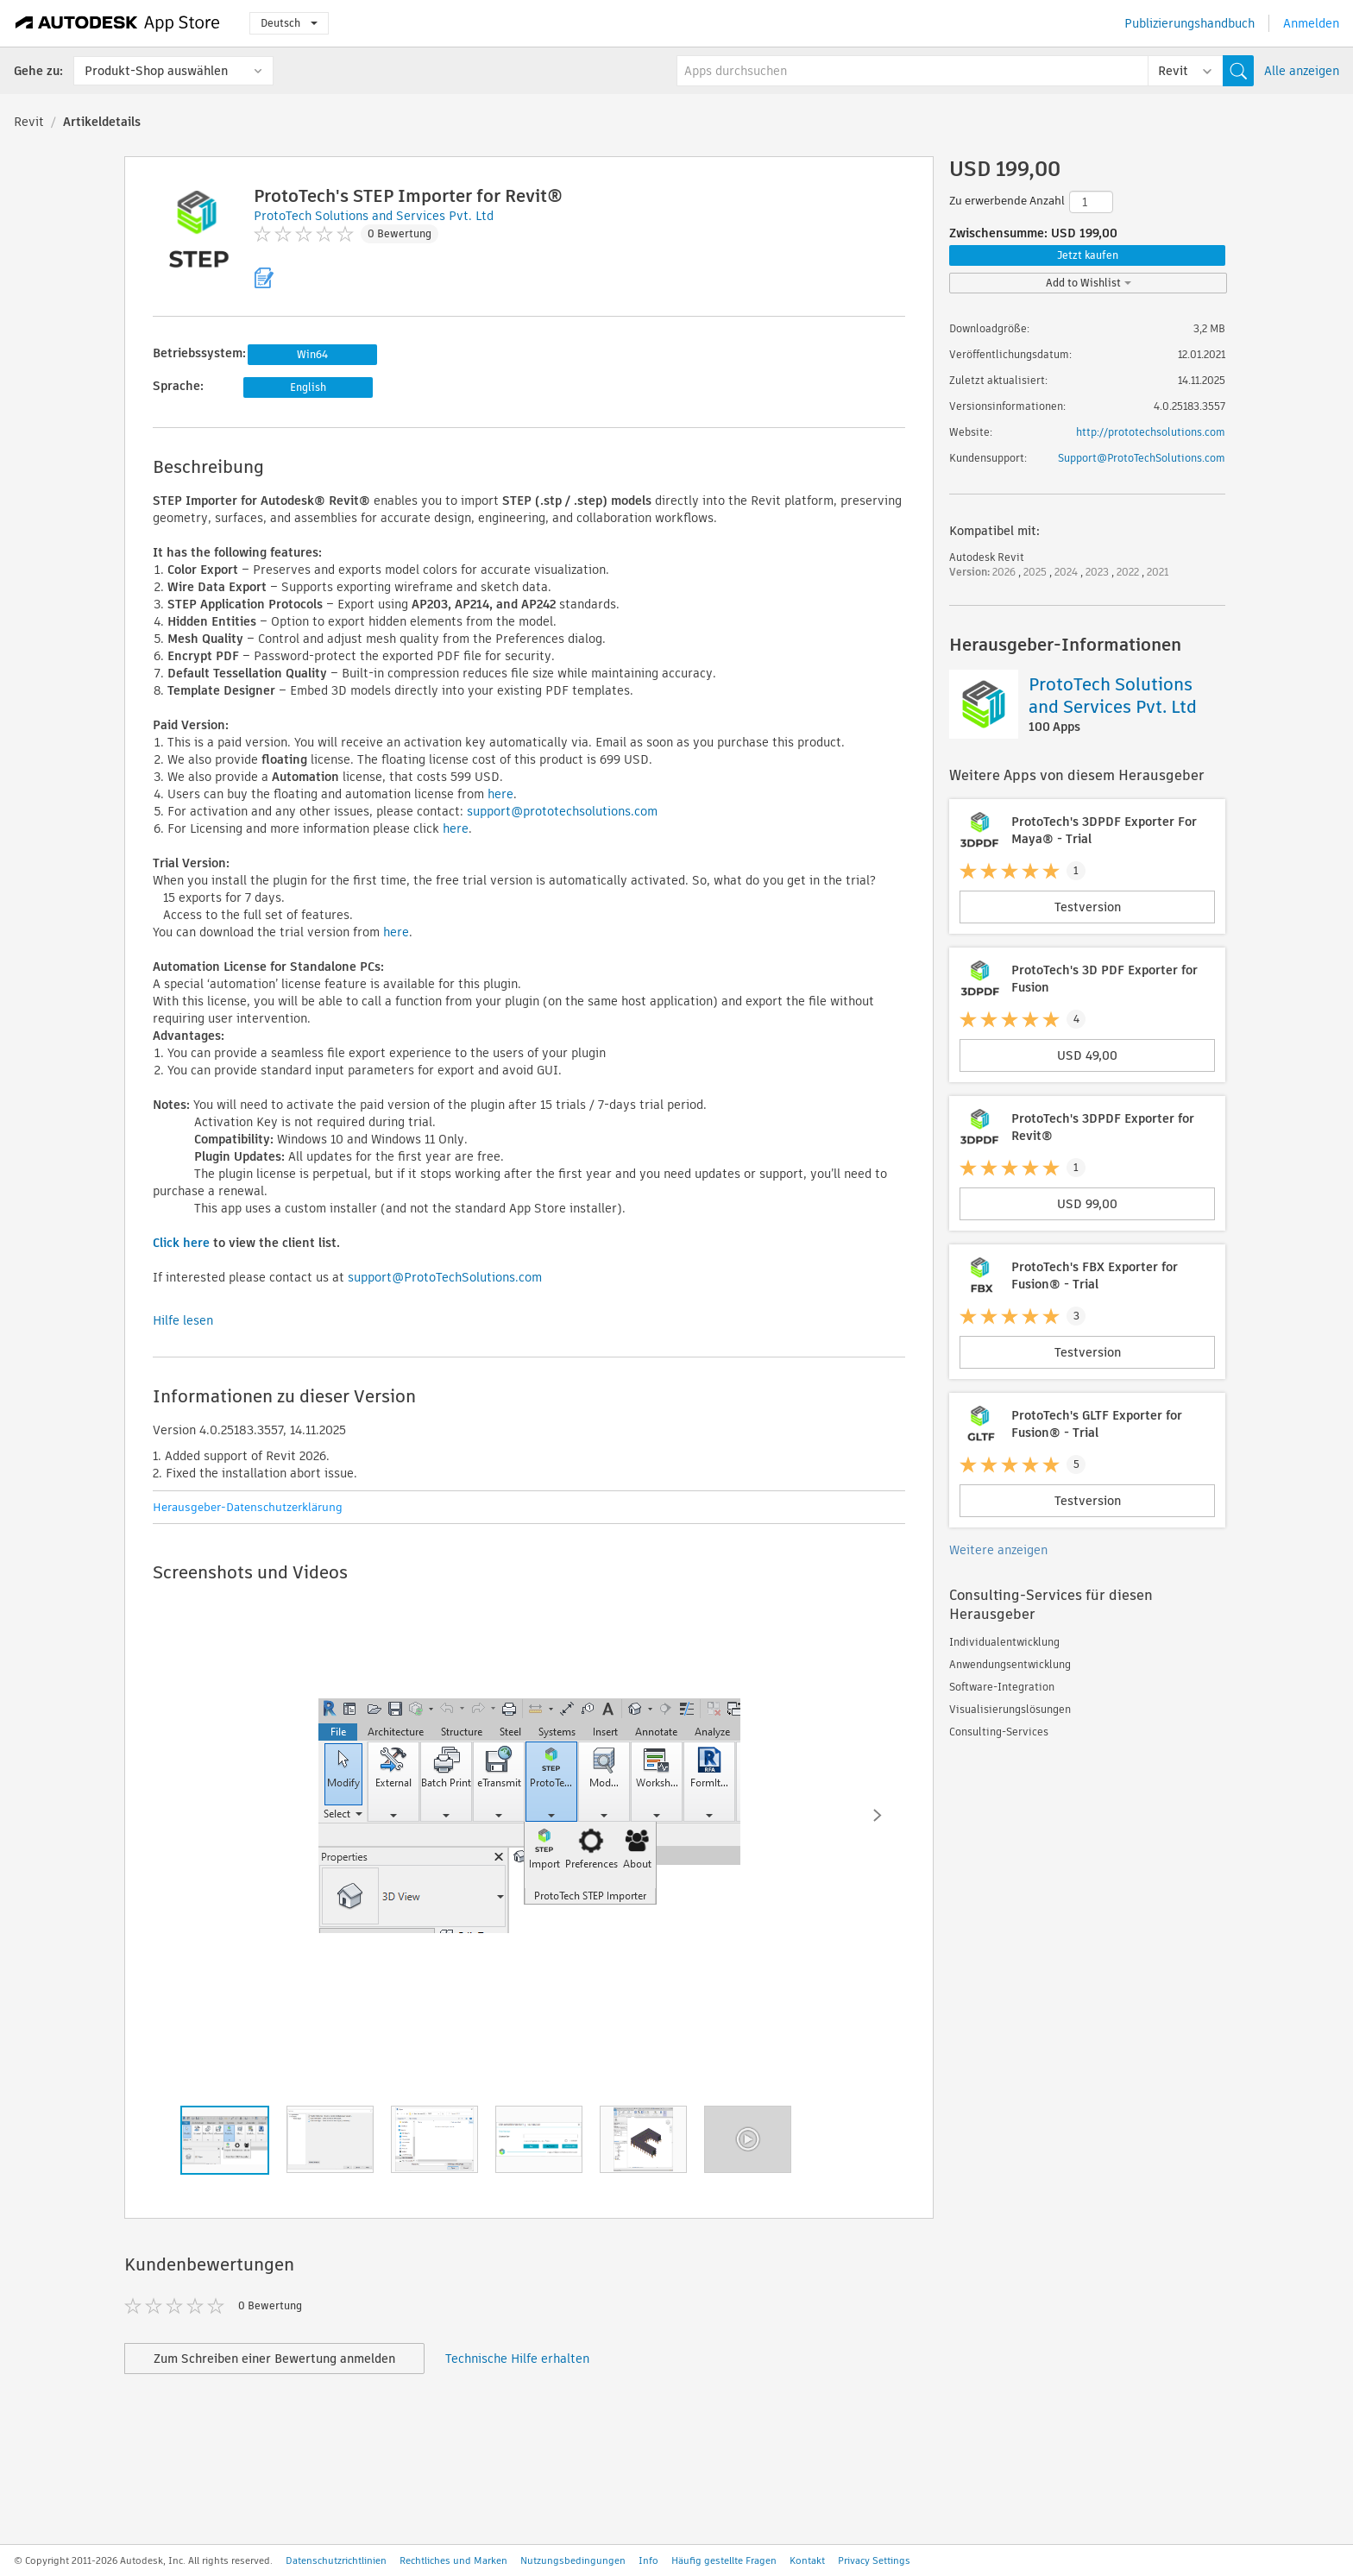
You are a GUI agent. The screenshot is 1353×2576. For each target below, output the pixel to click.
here (500, 794)
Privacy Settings (874, 2560)
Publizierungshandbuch (1189, 23)
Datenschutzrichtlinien (336, 2560)
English (308, 387)
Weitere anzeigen (998, 1550)
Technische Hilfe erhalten (517, 2358)
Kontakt (807, 2560)
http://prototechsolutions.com (1150, 432)
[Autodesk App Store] (118, 23)
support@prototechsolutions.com (562, 811)
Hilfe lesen (183, 1320)
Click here (181, 1242)
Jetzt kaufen (1087, 255)
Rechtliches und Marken (453, 2560)
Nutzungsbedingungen (573, 2560)
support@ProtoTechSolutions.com (445, 1277)
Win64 (312, 354)
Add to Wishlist (1088, 282)
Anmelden (1311, 23)
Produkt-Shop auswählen (156, 70)
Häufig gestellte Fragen (724, 2560)
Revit (29, 121)
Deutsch (289, 23)
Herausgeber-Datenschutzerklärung (248, 1507)
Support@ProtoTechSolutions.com (1141, 457)
